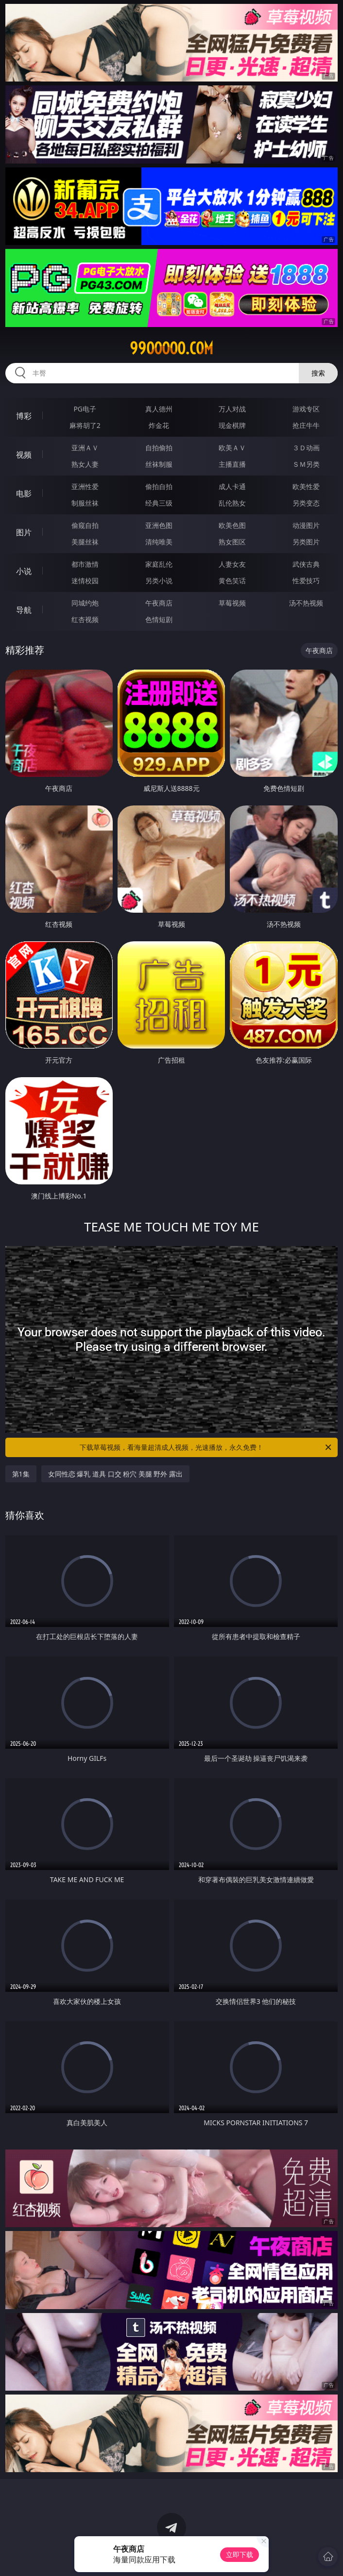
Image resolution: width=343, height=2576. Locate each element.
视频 (24, 454)
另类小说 (158, 580)
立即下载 (239, 2554)
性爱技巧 (306, 580)
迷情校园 (85, 580)
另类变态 (306, 503)
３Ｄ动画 (306, 447)
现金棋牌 (232, 425)
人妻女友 (232, 564)
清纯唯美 (158, 541)
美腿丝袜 (85, 541)
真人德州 (158, 408)
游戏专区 (306, 408)
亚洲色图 (158, 525)
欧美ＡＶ (232, 447)
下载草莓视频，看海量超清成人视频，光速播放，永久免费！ (206, 1447)
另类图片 (306, 541)
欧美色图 (232, 525)
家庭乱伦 (158, 564)
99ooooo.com (171, 348)
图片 (24, 532)
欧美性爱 (306, 486)
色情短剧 (158, 619)
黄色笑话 (232, 580)
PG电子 (84, 408)
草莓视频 (232, 602)
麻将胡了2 (85, 425)
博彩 (24, 415)
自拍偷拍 (158, 447)
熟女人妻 (85, 464)
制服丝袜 (85, 503)
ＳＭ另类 (306, 464)
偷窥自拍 (85, 525)
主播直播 (232, 464)
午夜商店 (158, 602)
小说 (24, 571)
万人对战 (232, 408)
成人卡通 (232, 486)
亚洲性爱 (85, 486)
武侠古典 (306, 564)
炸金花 (159, 425)
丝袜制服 (158, 464)
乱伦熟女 (232, 503)
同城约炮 (85, 602)
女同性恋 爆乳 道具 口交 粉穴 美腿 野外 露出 (115, 1473)
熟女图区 (232, 541)
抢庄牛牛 (306, 425)
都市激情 (85, 564)
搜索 (318, 372)
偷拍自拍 (158, 486)
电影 (24, 493)
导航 (24, 610)
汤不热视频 (306, 602)
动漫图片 (306, 525)
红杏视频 (85, 619)
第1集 (21, 1473)
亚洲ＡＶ (85, 447)
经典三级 (158, 503)
